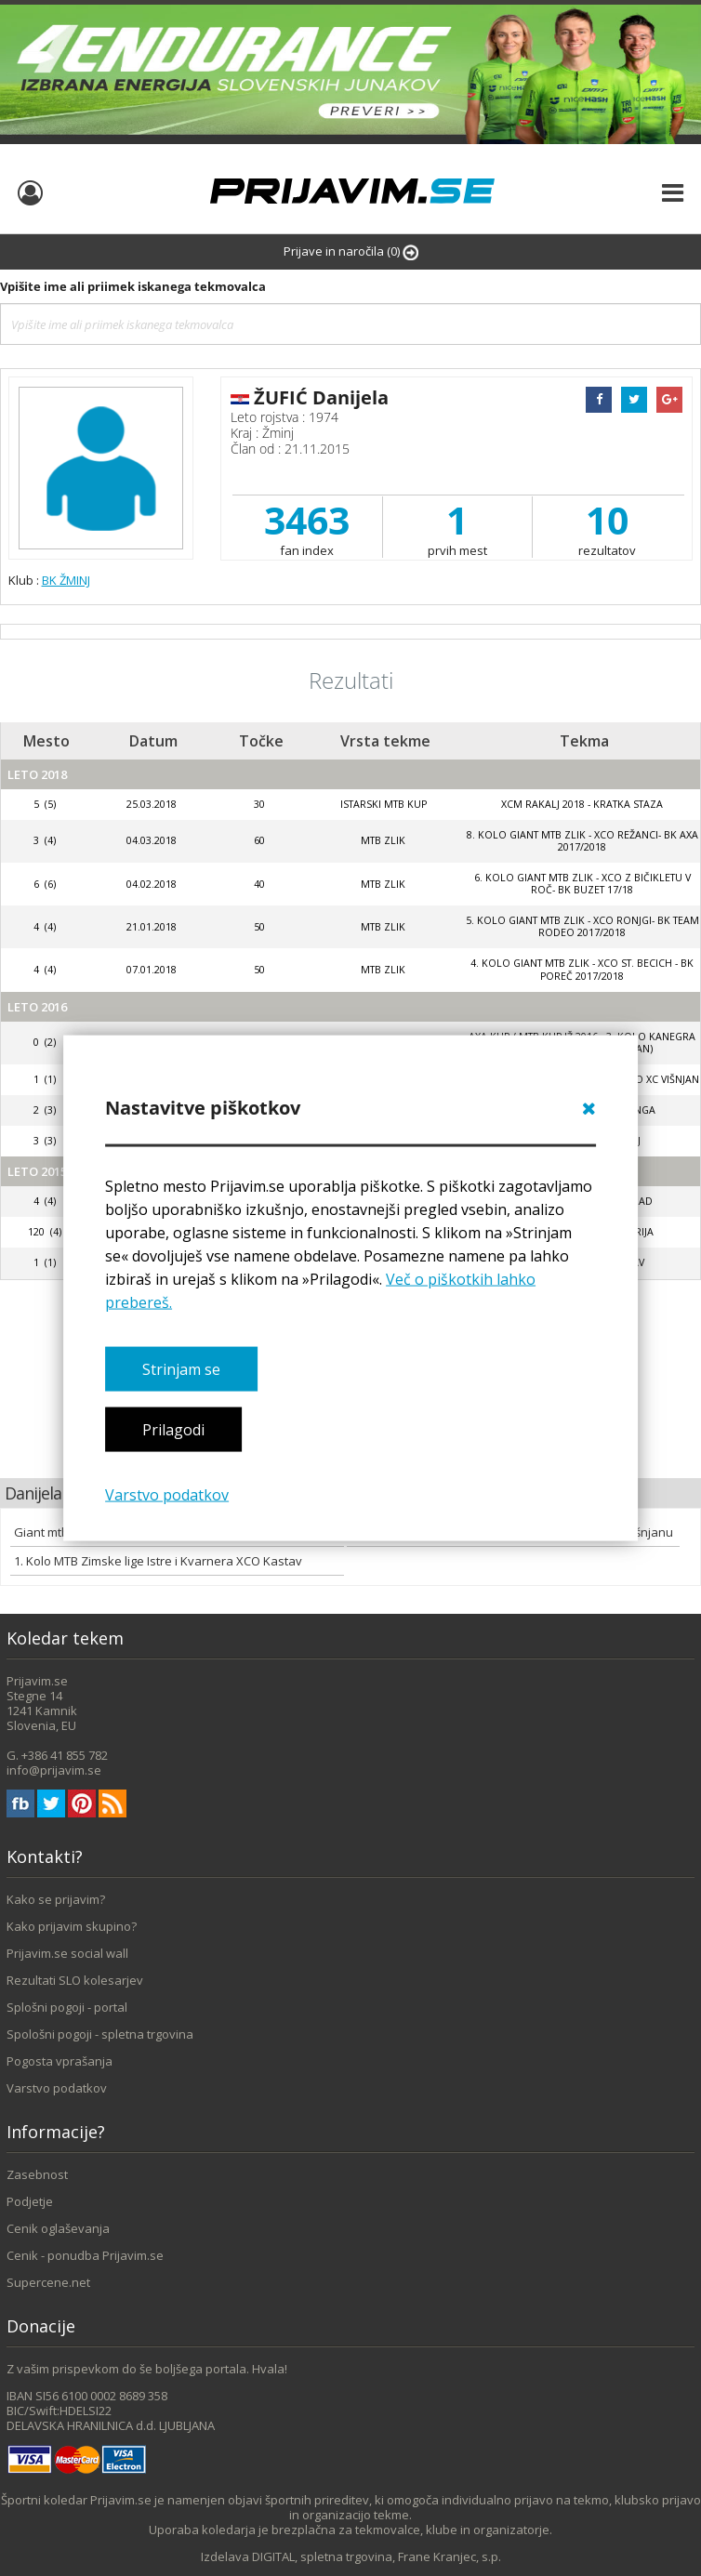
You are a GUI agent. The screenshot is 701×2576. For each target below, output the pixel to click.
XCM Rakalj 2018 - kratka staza (582, 804)
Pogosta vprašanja (59, 2061)
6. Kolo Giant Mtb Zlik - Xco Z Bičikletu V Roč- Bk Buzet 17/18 (582, 883)
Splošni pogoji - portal (67, 2007)
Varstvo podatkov (167, 1494)
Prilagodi (173, 1430)
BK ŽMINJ (66, 580)
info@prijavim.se (54, 1770)
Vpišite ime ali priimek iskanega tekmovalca (133, 286)
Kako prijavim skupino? (72, 1926)
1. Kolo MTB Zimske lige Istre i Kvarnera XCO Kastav (158, 1560)
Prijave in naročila (351, 251)
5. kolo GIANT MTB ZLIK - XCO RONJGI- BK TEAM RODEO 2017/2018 (582, 926)
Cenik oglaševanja (58, 2228)
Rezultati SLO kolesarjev (75, 1980)
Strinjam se (181, 1369)
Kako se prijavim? (56, 1899)
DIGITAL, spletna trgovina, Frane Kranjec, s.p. (376, 2556)
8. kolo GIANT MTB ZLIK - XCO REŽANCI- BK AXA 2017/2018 (582, 840)
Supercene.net (48, 2282)
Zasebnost (37, 2174)
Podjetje (30, 2201)
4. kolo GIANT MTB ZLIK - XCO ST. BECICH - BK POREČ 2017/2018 (582, 969)
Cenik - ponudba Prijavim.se (85, 2255)
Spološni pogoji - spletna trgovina (100, 2034)
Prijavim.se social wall (67, 1953)
